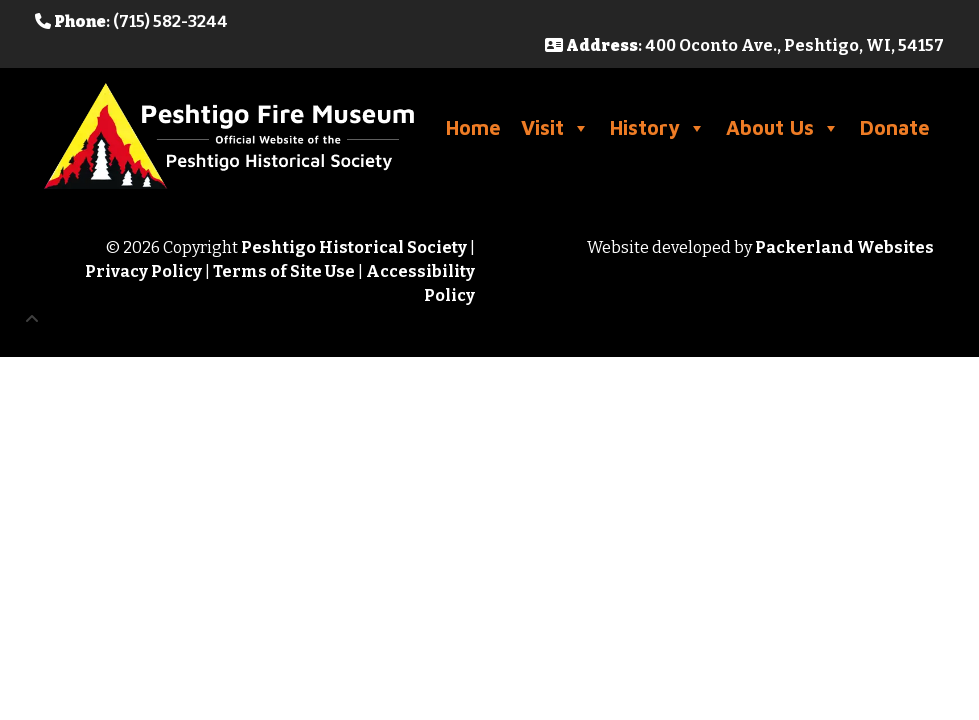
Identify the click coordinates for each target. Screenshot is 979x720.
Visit (555, 128)
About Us (783, 128)
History (658, 128)
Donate (895, 127)
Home (473, 127)
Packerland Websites (844, 247)
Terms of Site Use (284, 271)
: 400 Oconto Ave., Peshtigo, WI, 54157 (744, 45)
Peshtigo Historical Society (354, 247)
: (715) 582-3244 (131, 21)
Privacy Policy (143, 271)
